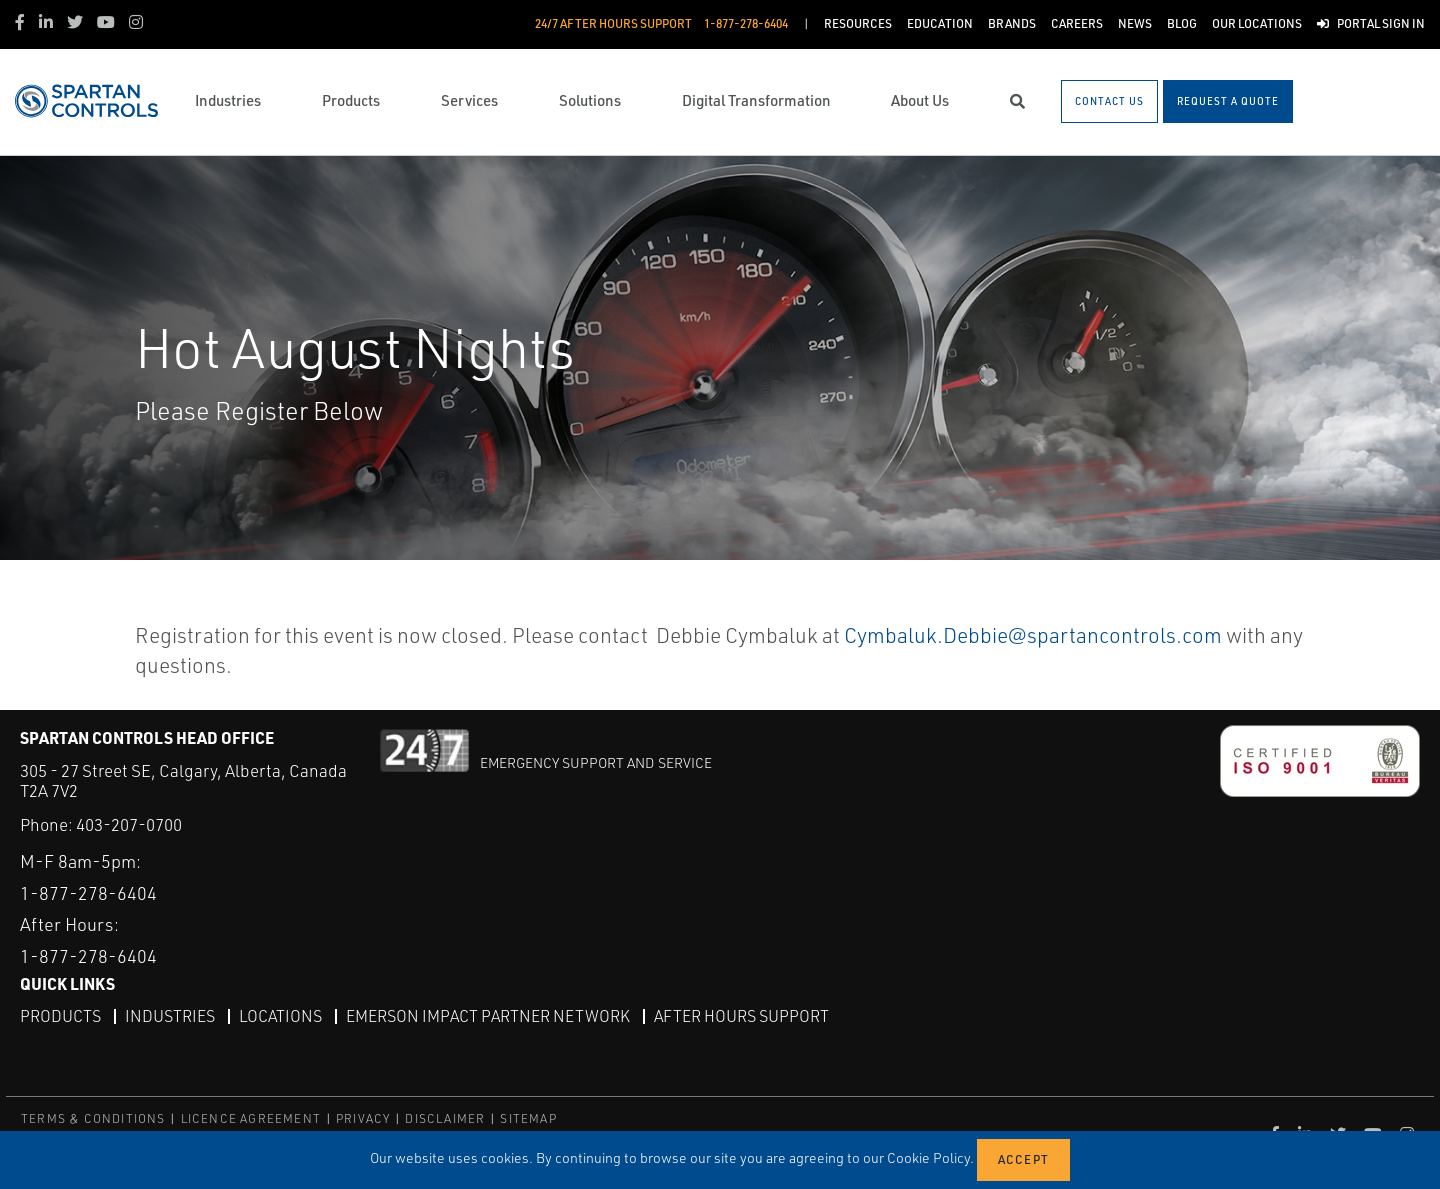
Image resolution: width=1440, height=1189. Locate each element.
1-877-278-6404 (88, 893)
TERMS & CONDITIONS (93, 1118)
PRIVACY (363, 1118)
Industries (170, 1016)
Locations (280, 1016)
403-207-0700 (129, 824)
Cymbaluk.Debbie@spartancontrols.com (1033, 635)
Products (60, 1016)
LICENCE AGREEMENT (251, 1118)
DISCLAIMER (445, 1118)
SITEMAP (528, 1118)
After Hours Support (741, 1016)
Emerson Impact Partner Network (488, 1016)
